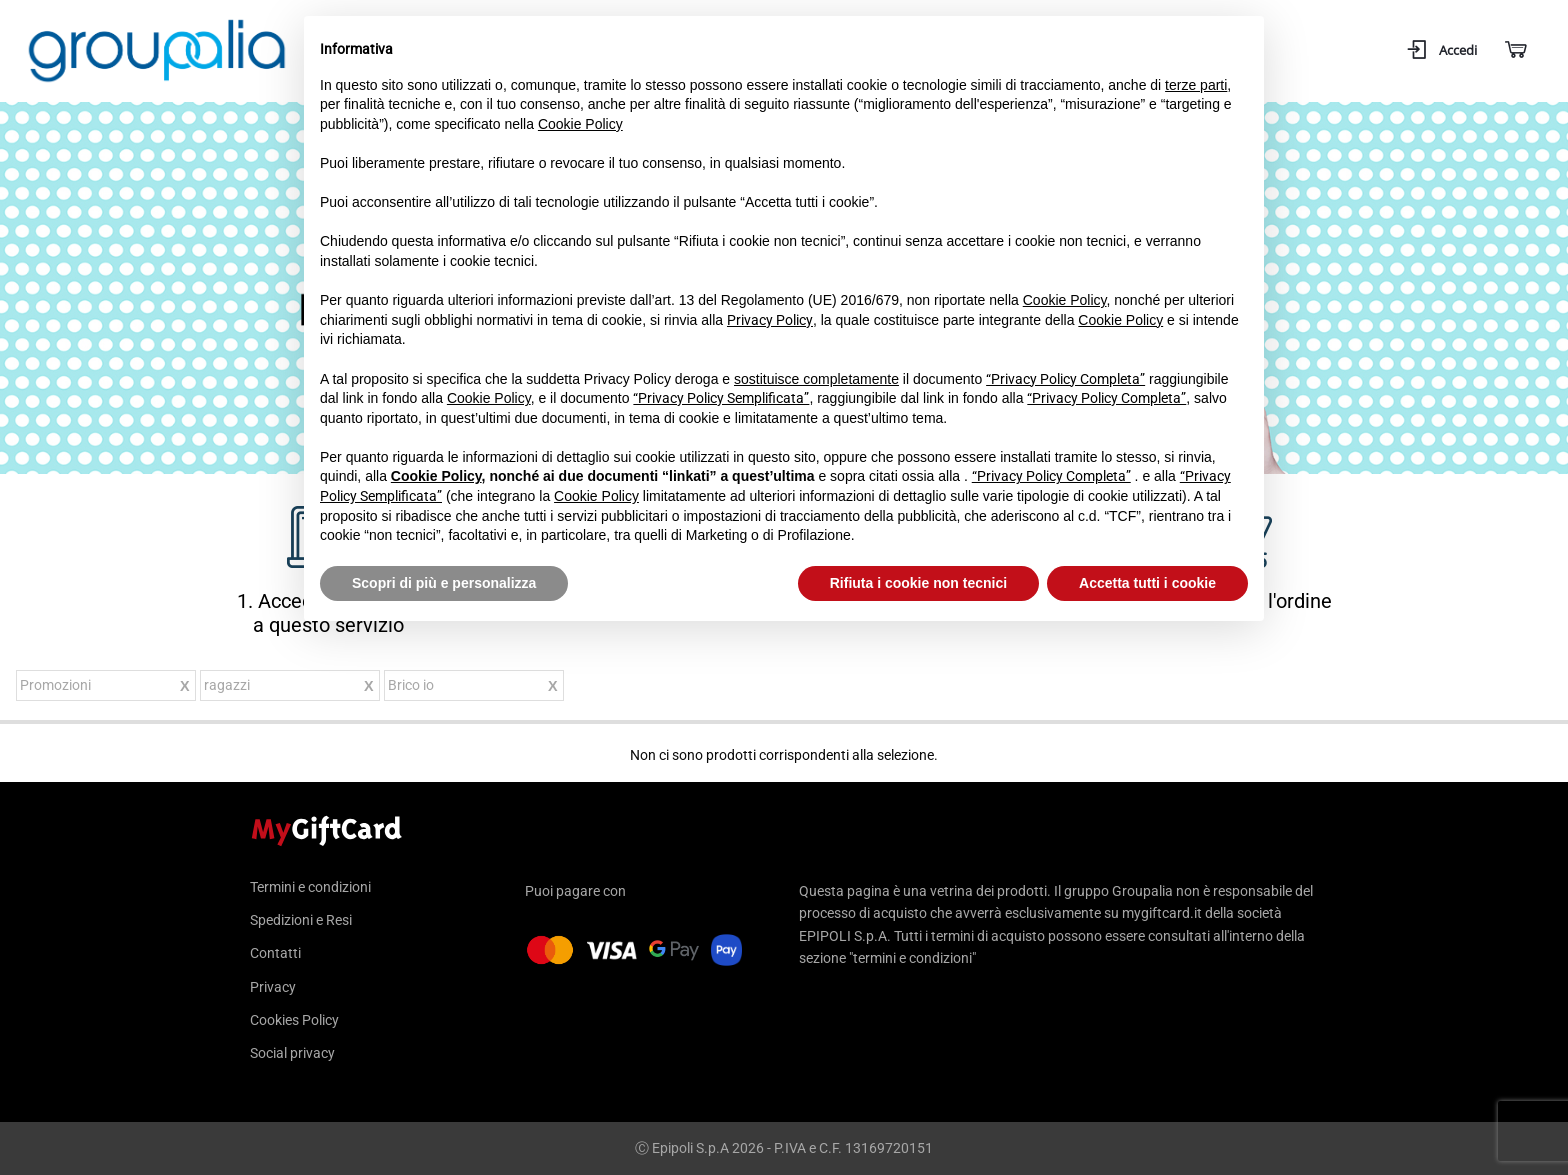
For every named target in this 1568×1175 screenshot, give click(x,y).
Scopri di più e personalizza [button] (444, 583)
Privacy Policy (770, 320)
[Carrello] (1514, 50)
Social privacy (292, 1053)
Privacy (273, 987)
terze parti (1196, 85)
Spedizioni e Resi (301, 920)
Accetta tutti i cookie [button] (1147, 583)
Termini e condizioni (310, 887)
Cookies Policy (294, 1020)
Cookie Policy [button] (580, 124)
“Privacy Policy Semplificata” (721, 398)
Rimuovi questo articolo (185, 688)
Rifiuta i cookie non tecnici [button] (918, 583)
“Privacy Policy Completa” (1065, 379)
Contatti (275, 953)
